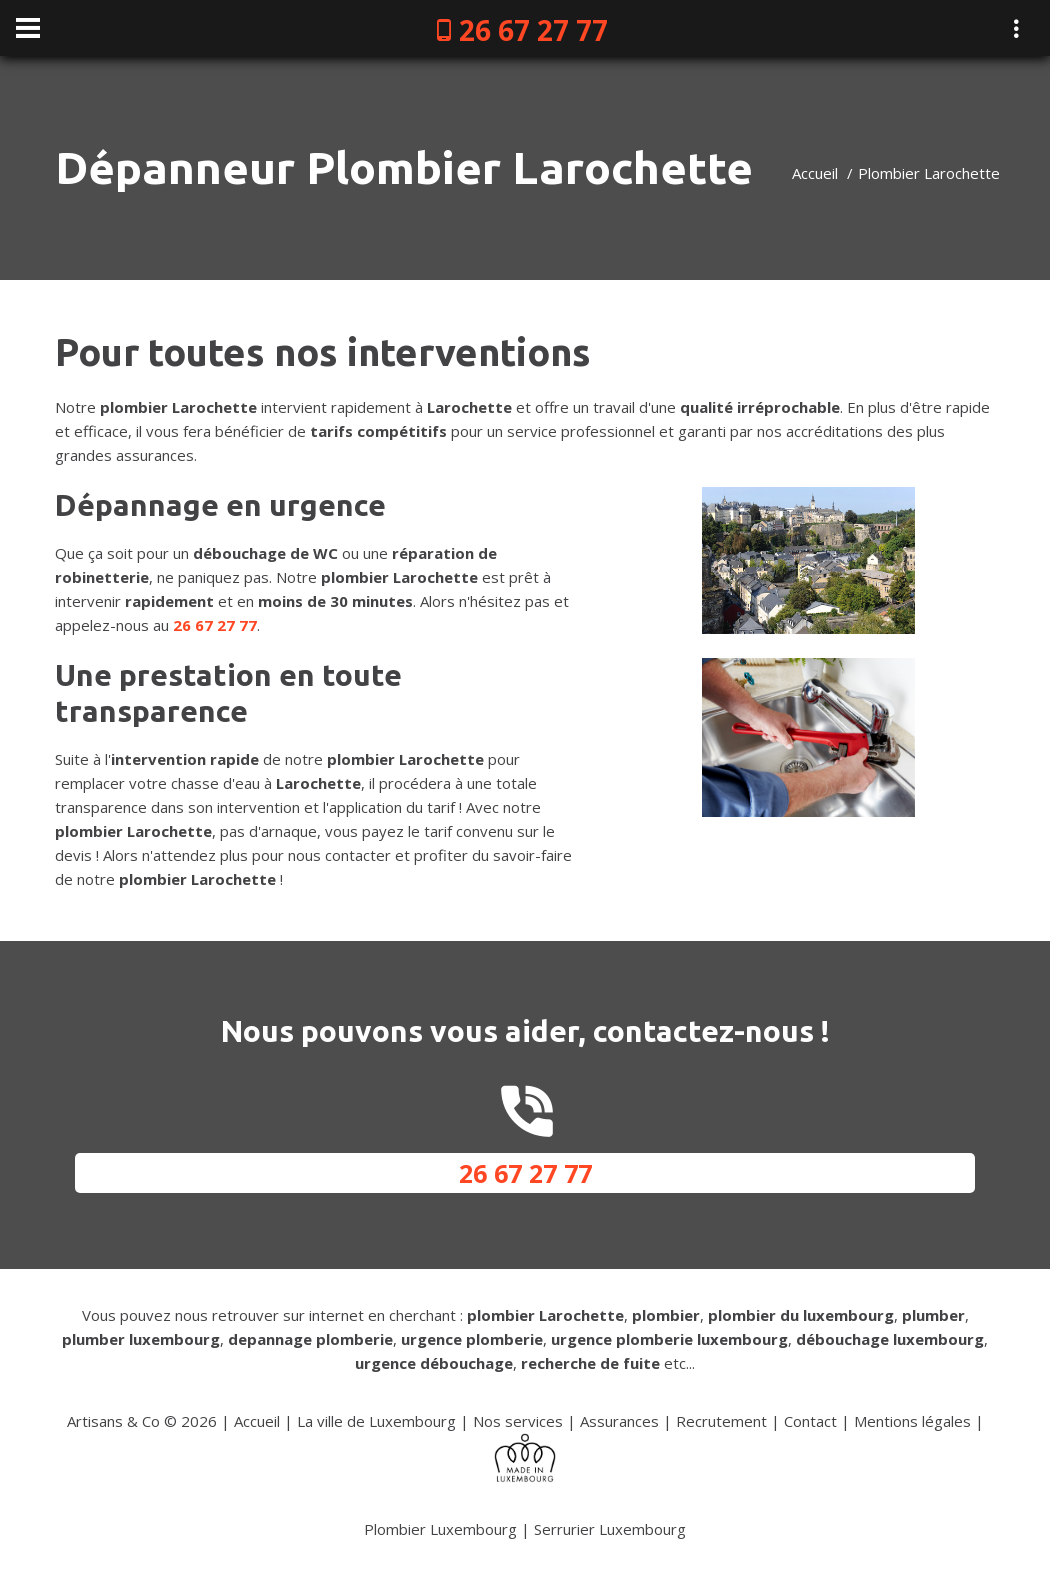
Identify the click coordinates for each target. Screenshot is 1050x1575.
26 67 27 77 (533, 30)
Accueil (815, 173)
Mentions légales (912, 1421)
